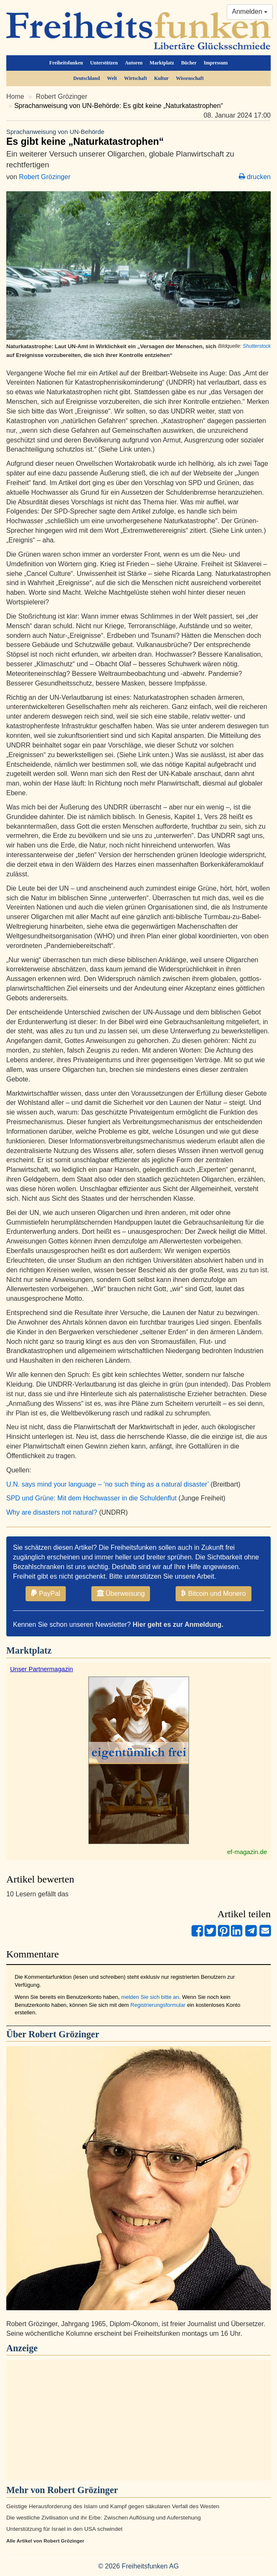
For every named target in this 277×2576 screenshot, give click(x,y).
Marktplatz (162, 63)
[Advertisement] (138, 2420)
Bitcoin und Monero (213, 1593)
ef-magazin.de (247, 1851)
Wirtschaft (135, 78)
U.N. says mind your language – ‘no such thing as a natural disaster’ (107, 1484)
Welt (112, 78)
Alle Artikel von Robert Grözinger (45, 2541)
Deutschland (86, 78)
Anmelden (250, 11)
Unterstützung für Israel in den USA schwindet (64, 2529)
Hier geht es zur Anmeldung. (178, 1624)
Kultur (161, 78)
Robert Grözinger (62, 96)
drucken (255, 176)
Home (15, 96)
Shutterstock (257, 346)
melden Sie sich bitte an (150, 1997)
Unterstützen (104, 63)
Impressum (216, 63)
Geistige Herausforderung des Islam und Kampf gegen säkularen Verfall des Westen (112, 2506)
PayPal (45, 1593)
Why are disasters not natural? (51, 1512)
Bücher (189, 63)
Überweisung (121, 1593)
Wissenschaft (190, 78)
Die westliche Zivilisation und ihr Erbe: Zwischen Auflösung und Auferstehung (103, 2517)
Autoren (133, 63)
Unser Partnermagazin (41, 1668)
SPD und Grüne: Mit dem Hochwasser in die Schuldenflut (91, 1498)
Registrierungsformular (158, 2005)
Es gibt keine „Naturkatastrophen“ (138, 137)
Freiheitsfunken (66, 63)
